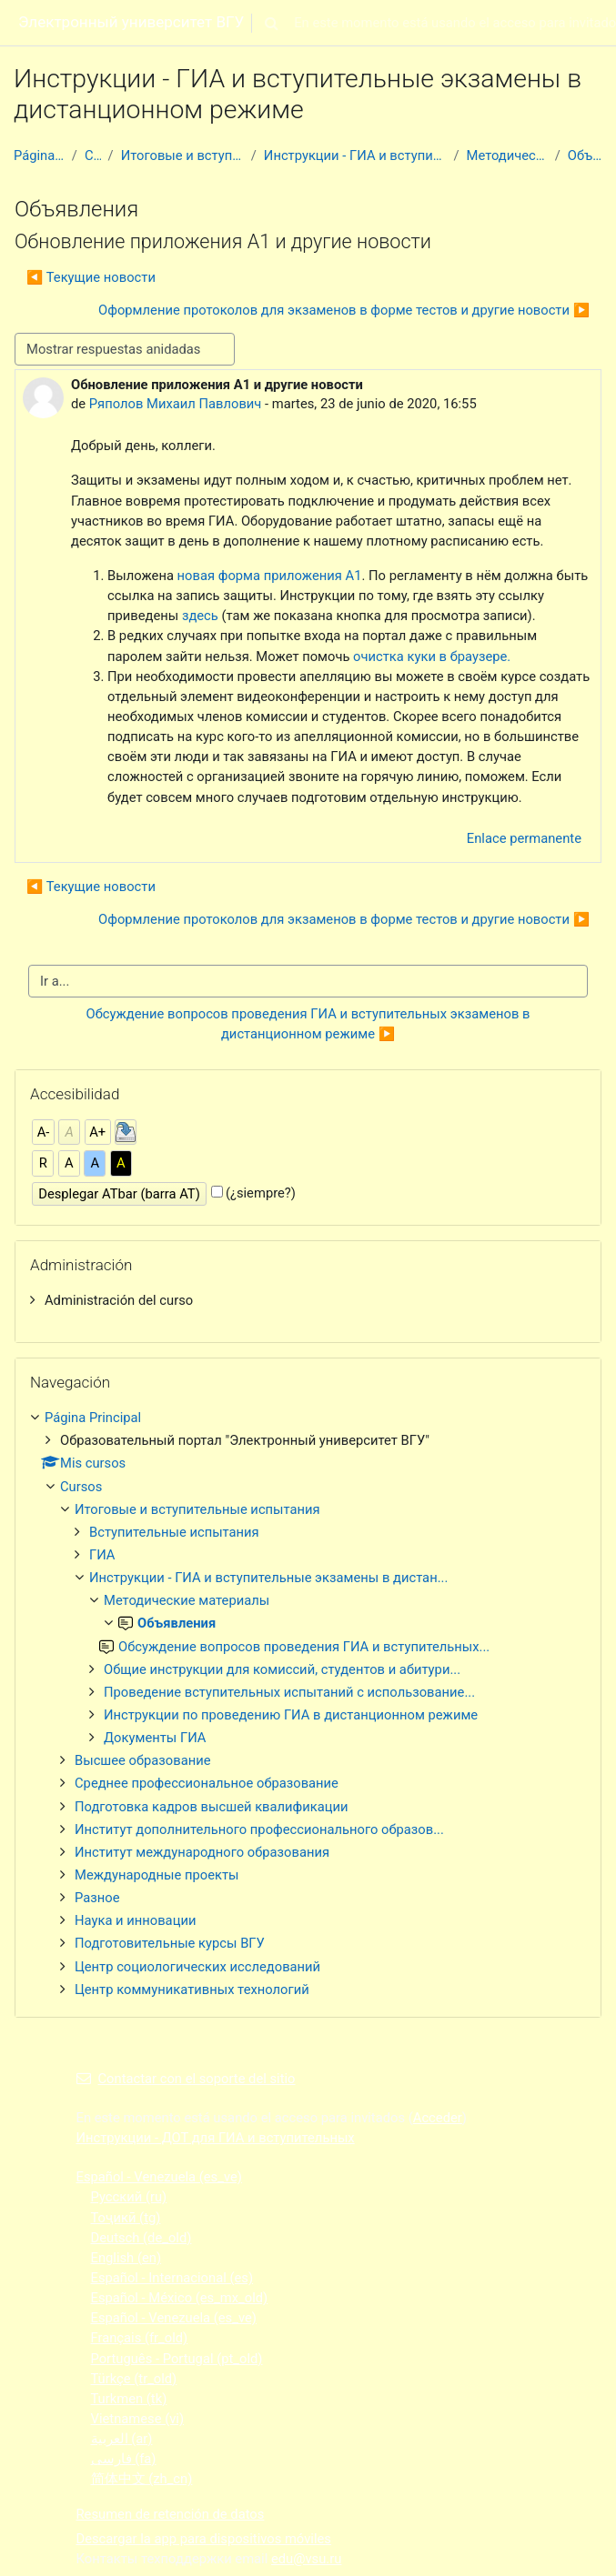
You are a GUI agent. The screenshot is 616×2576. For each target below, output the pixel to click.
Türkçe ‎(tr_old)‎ (134, 2379)
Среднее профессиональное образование (206, 1783)
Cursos (93, 155)
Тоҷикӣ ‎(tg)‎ (126, 2218)
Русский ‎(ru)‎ (129, 2197)
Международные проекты (156, 1875)
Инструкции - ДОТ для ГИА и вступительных (215, 2138)
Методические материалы (507, 155)
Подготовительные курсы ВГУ (170, 1943)
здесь (200, 615)
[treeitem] (308, 1300)
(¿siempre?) (261, 1193)
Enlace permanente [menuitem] (524, 838)
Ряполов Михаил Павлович (175, 404)
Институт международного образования (202, 1852)
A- (43, 1132)
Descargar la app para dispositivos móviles (203, 2539)
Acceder (437, 2118)
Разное (97, 1897)
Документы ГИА (155, 1737)
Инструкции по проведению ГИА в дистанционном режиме (291, 1715)
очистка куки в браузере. (431, 656)
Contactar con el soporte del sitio (186, 2078)
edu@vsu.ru (306, 2559)
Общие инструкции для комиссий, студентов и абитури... (282, 1669)
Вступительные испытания (174, 1532)
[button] (271, 23)
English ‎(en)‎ (126, 2258)
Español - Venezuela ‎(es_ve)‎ (159, 2177)
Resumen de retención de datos (170, 2514)
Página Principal (39, 155)
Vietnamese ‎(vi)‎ (138, 2419)
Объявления (585, 155)
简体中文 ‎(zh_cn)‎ (142, 2479)
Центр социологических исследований (197, 1967)
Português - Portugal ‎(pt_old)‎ (177, 2358)
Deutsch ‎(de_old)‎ (141, 2238)
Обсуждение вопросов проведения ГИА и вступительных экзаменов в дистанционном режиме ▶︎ (310, 1024)
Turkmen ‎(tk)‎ (129, 2399)
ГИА (102, 1555)
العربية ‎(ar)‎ (122, 2439)
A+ (97, 1132)
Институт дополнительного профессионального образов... (259, 1829)
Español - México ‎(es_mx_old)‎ (179, 2298)
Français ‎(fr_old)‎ (139, 2338)
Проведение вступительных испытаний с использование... (289, 1692)
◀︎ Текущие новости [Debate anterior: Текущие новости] (91, 277)
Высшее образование (143, 1760)
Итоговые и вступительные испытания (182, 155)
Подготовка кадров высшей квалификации (211, 1807)
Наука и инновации (135, 1920)
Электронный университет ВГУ (131, 22)
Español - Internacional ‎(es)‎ (172, 2278)
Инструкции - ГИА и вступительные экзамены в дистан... (355, 155)
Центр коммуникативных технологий (192, 1989)
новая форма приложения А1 (268, 575)
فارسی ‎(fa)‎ (124, 2459)
